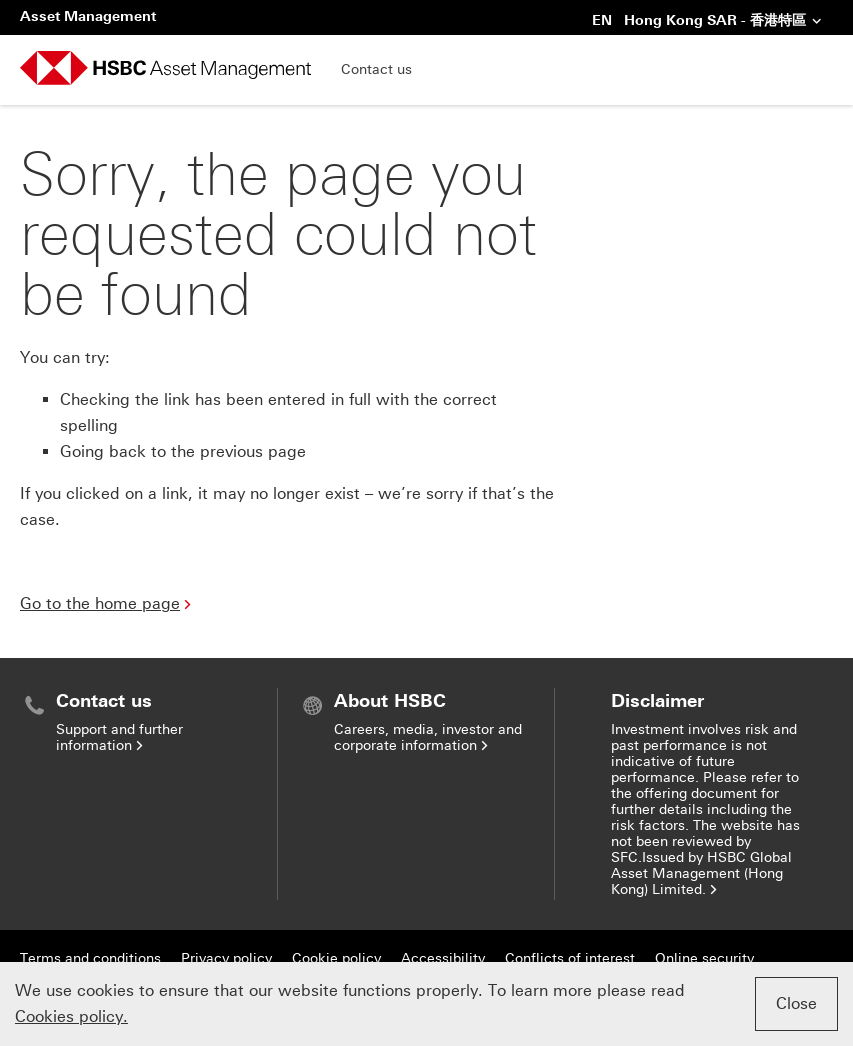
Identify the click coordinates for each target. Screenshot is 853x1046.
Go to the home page (107, 603)
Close (796, 1003)
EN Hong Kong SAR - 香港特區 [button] (707, 22)
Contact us (376, 69)
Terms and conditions (90, 958)
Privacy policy (226, 958)
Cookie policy (336, 958)
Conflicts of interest (570, 958)
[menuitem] (148, 722)
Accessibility (443, 958)
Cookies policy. (71, 1016)
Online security (704, 958)
